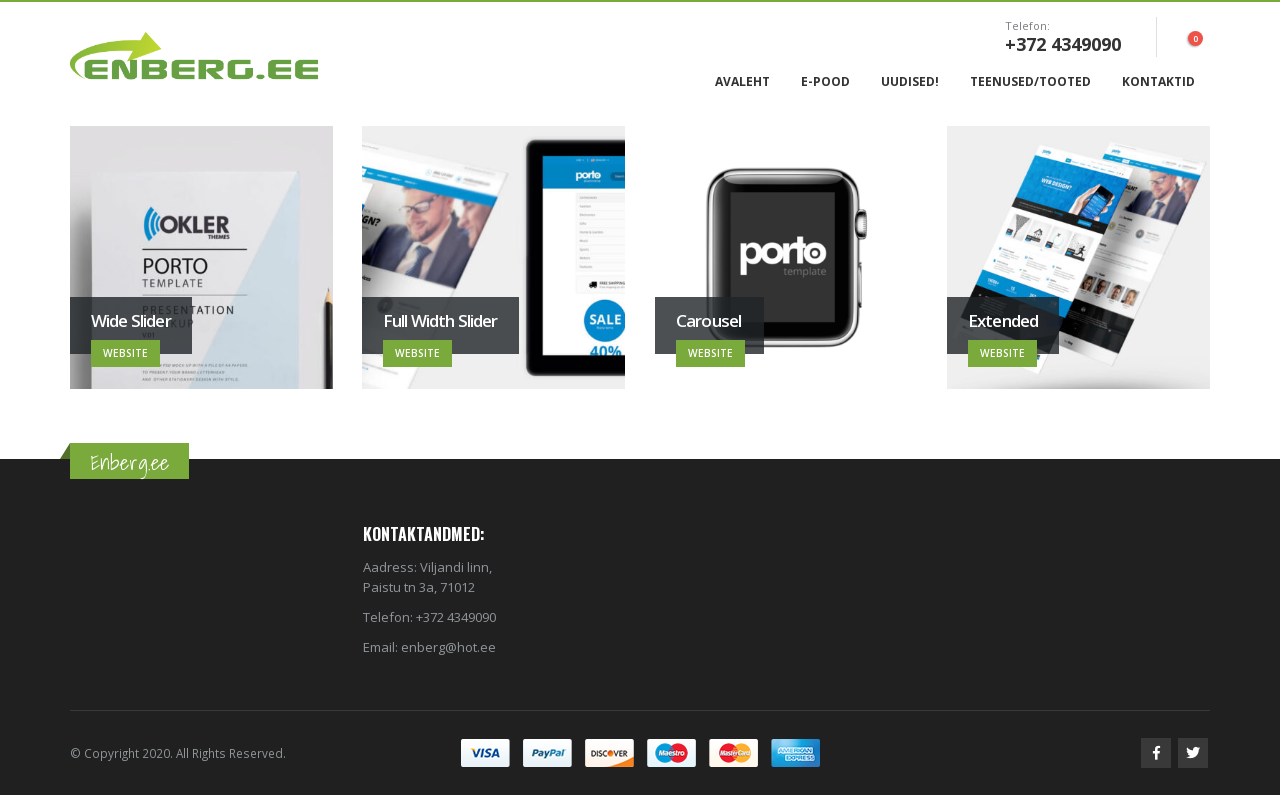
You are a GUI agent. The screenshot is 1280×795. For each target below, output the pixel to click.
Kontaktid (1158, 81)
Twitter (1193, 753)
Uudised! (910, 81)
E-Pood (825, 81)
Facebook (1156, 753)
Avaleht (742, 81)
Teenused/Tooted (1030, 81)
